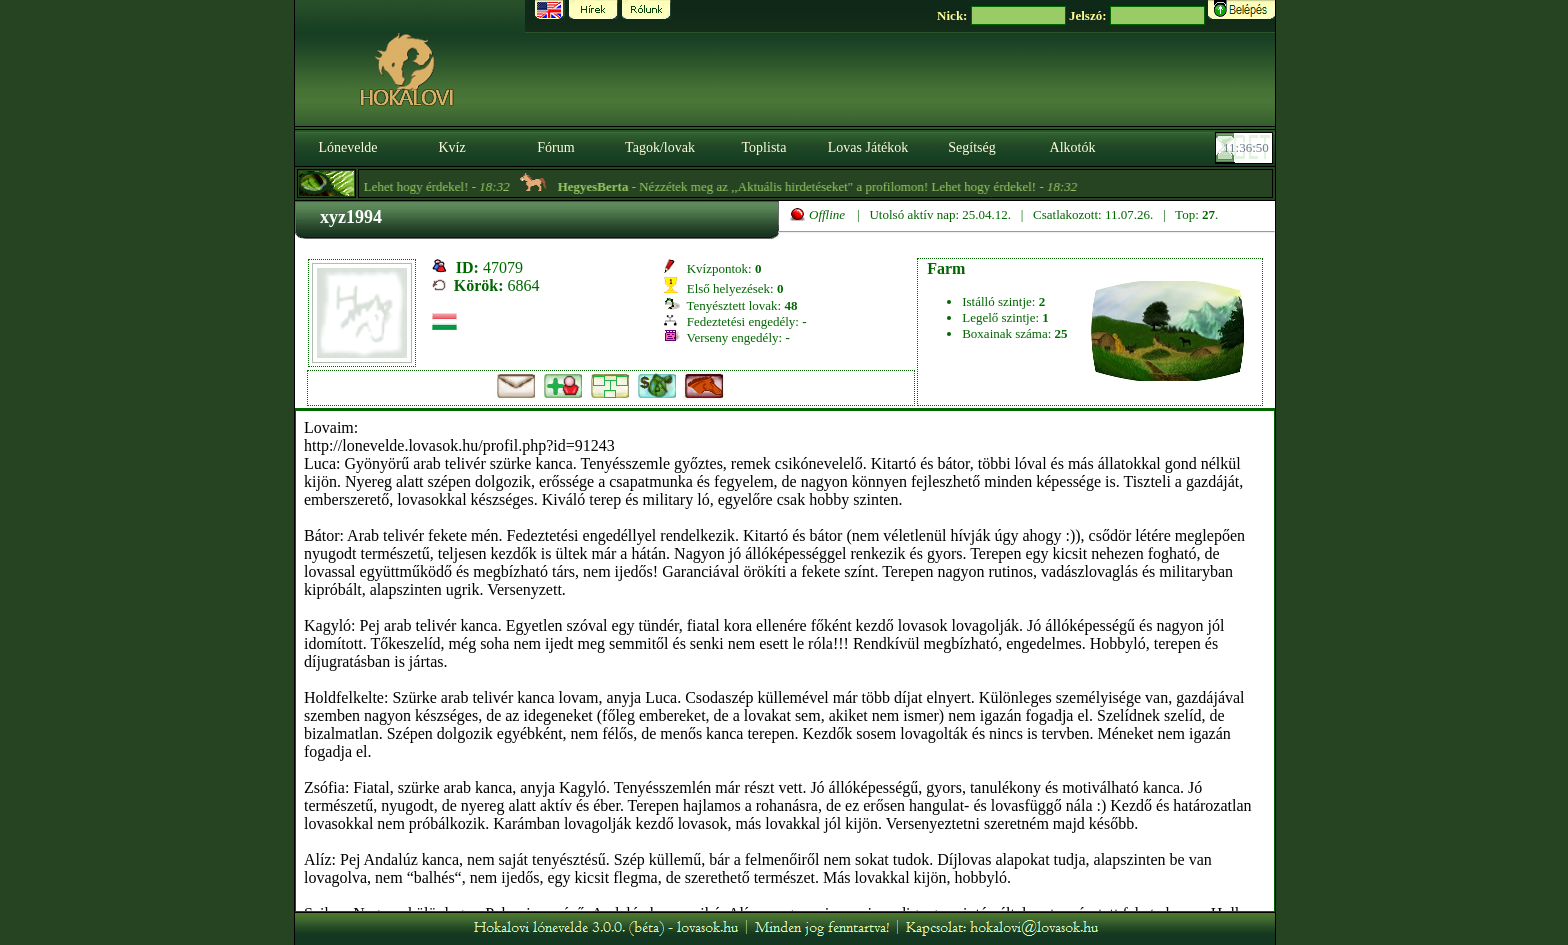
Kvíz (451, 147)
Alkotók (1073, 147)
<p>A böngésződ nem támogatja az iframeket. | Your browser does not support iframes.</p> (785, 661)
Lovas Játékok (868, 147)
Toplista (764, 147)
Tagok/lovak (660, 147)
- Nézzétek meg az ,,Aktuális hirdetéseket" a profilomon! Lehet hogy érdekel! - (825, 186)
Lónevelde (347, 147)
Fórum (555, 147)
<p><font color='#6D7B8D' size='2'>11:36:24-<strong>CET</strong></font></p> (1246, 148)
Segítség (971, 147)
